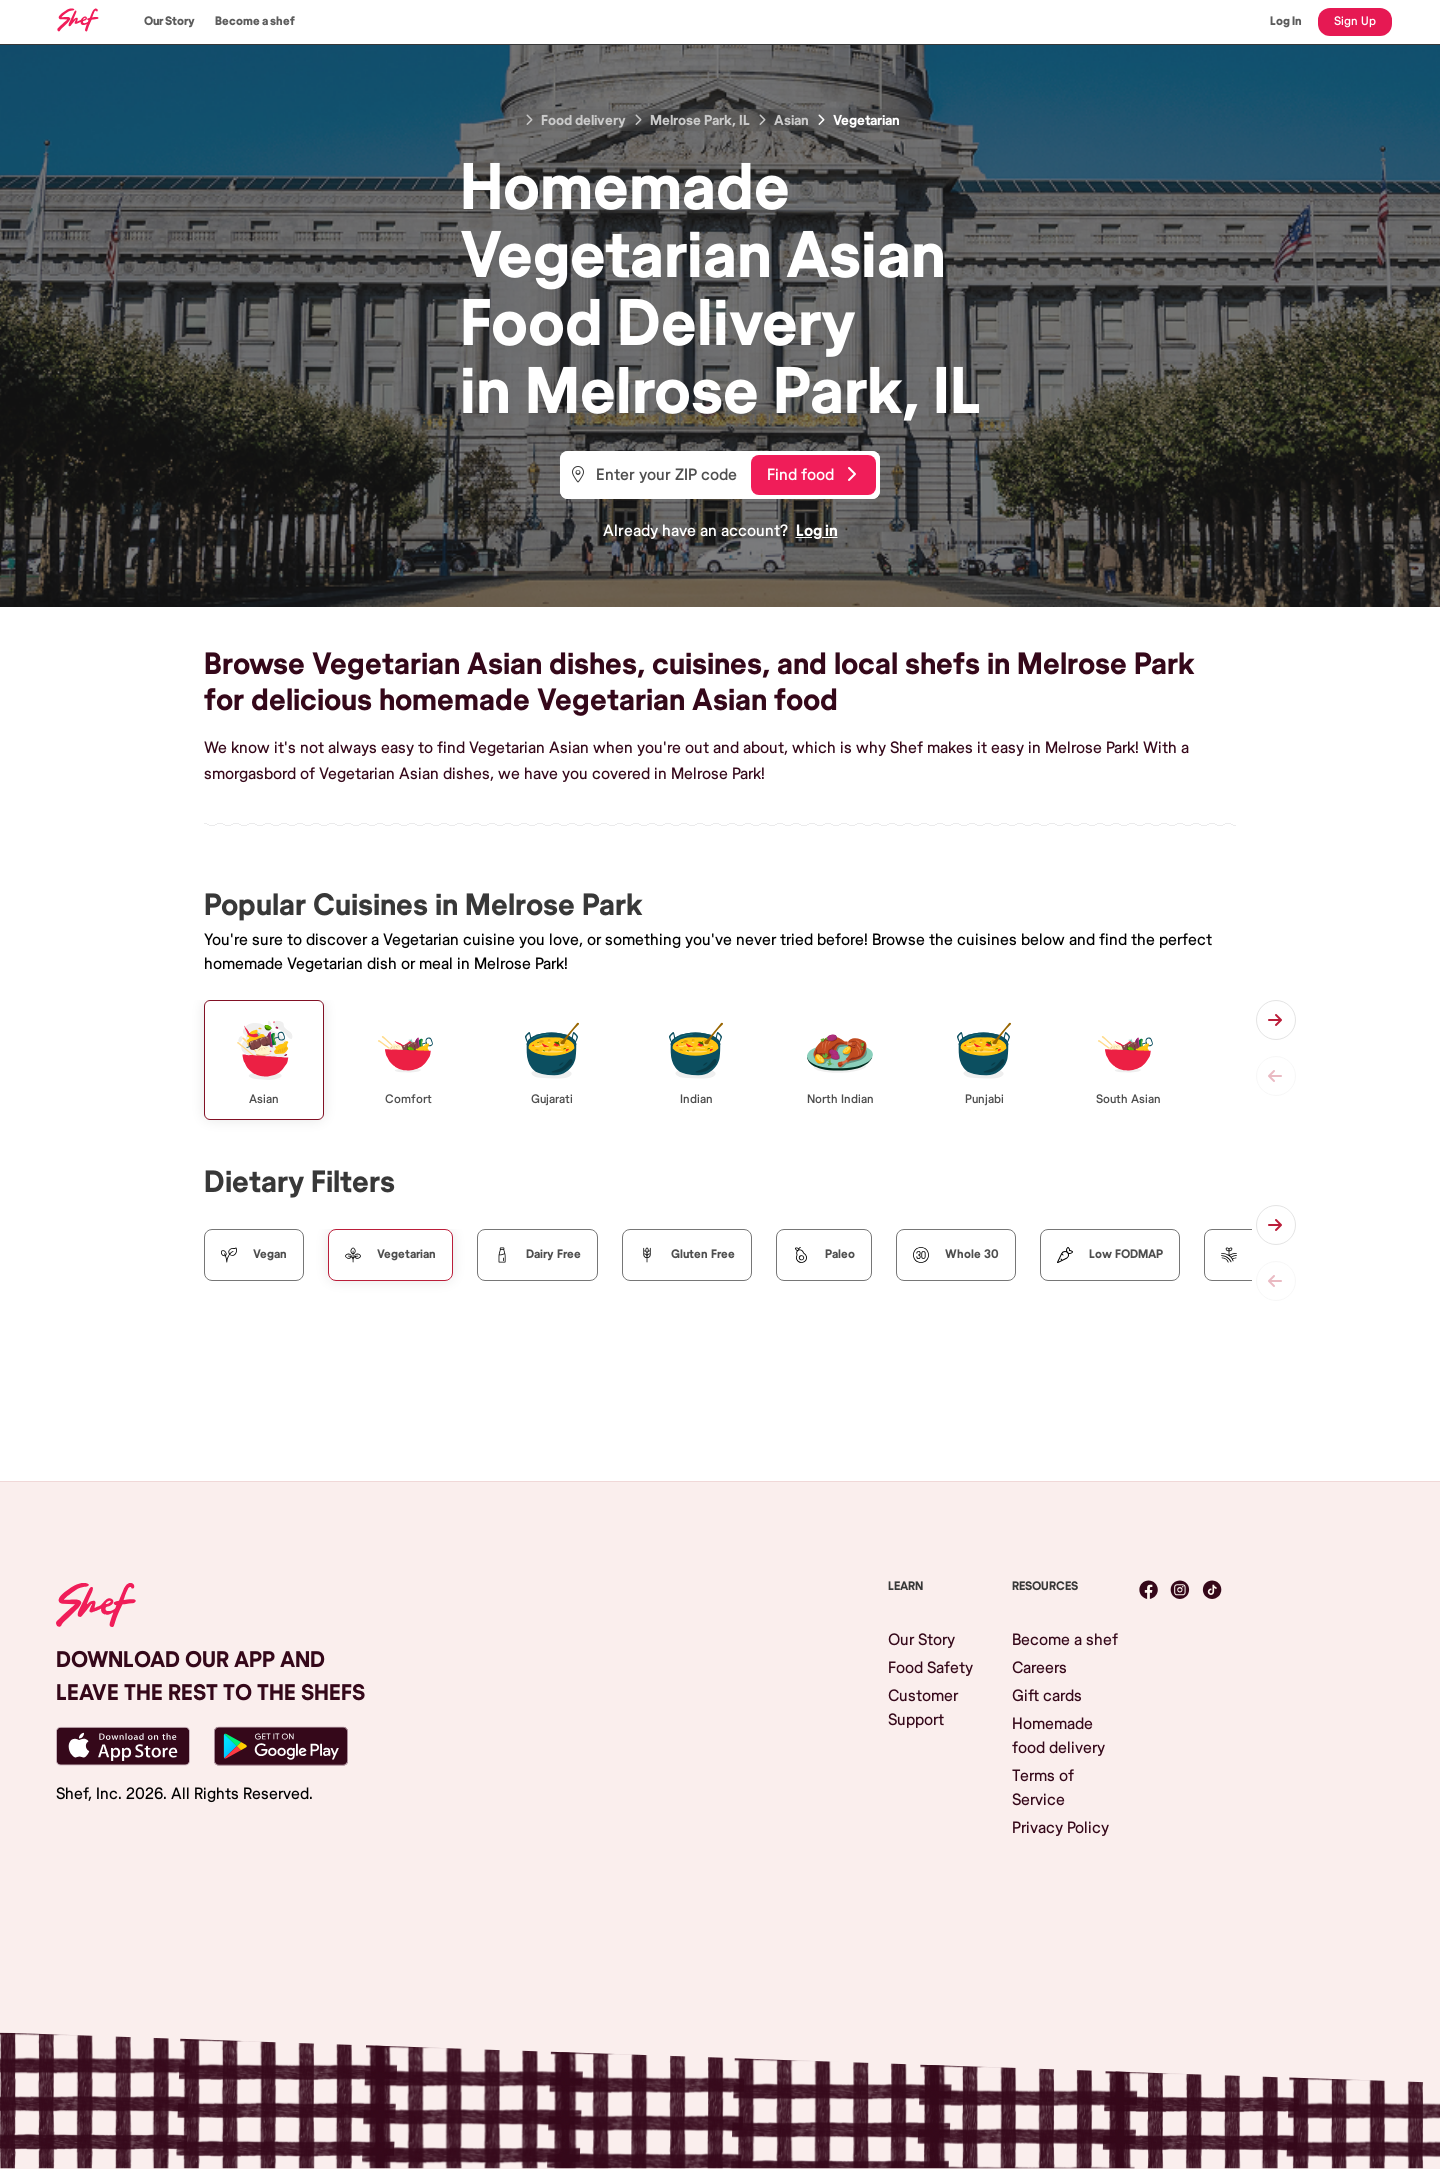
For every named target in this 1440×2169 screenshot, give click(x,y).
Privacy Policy (1060, 1828)
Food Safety (930, 1668)
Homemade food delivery (1058, 1736)
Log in (817, 531)
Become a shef (255, 21)
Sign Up (1355, 21)
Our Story (169, 21)
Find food (811, 475)
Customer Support (923, 1708)
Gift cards (1047, 1696)
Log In (1286, 21)
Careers (1039, 1668)
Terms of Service (1043, 1788)
